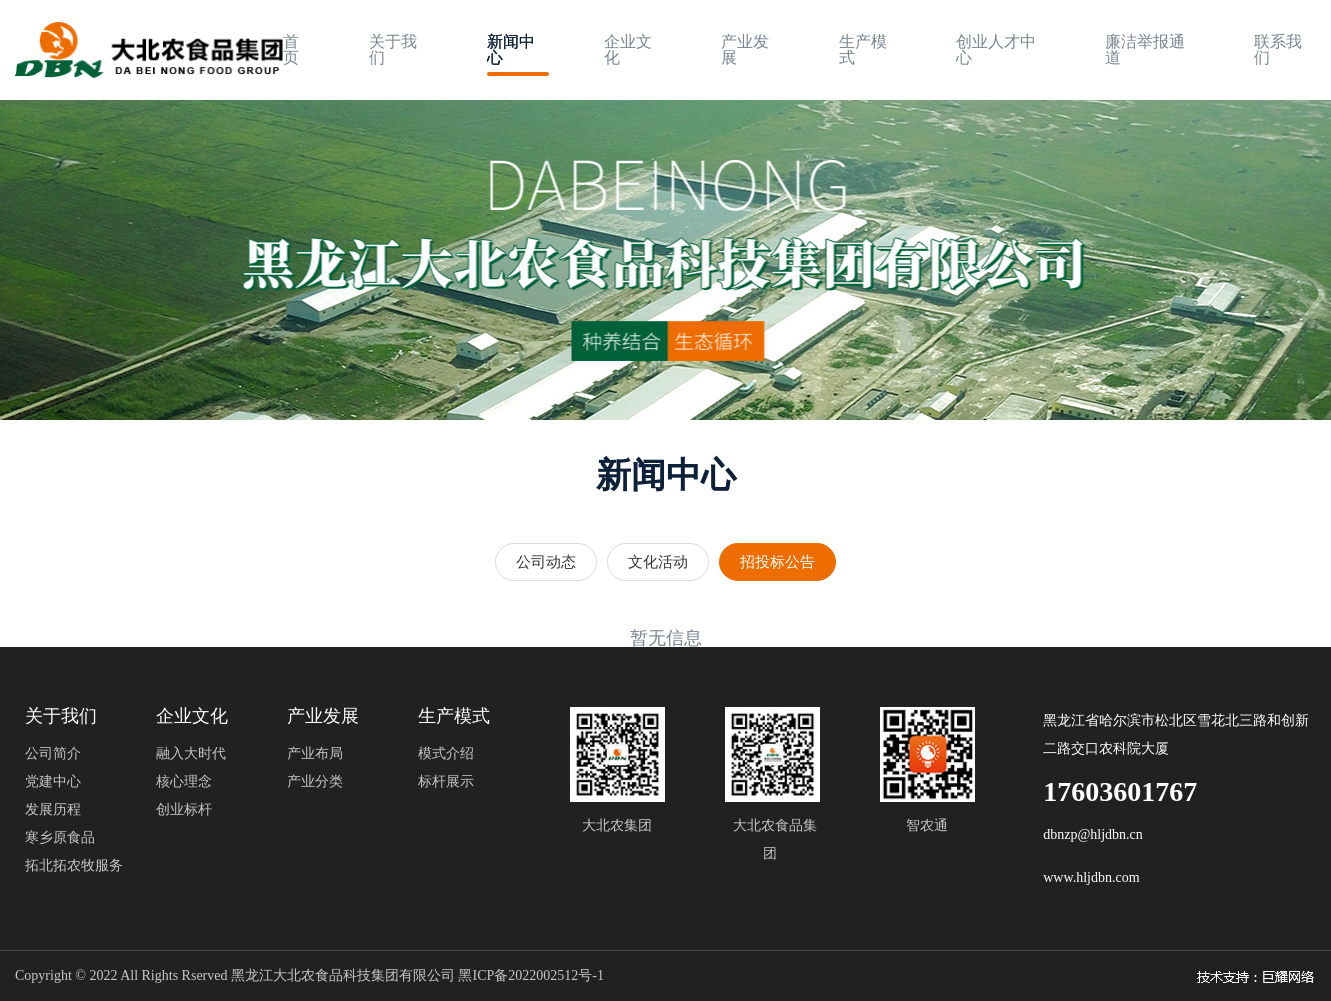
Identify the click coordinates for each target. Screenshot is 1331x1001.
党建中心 (53, 781)
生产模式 (863, 50)
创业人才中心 (996, 50)
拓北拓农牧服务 (74, 865)
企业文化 (628, 50)
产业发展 (745, 50)
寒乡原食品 (60, 837)
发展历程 (53, 809)
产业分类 (315, 781)
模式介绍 (446, 753)
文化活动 (658, 562)
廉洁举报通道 (1145, 50)
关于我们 (393, 50)
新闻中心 (511, 50)
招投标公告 (777, 562)
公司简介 (53, 753)
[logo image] (149, 50)
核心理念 (184, 781)
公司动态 (546, 562)
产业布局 (315, 753)
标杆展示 (446, 781)
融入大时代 (191, 753)
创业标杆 (184, 809)
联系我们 (1278, 50)
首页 (291, 50)
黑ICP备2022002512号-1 (530, 975)
